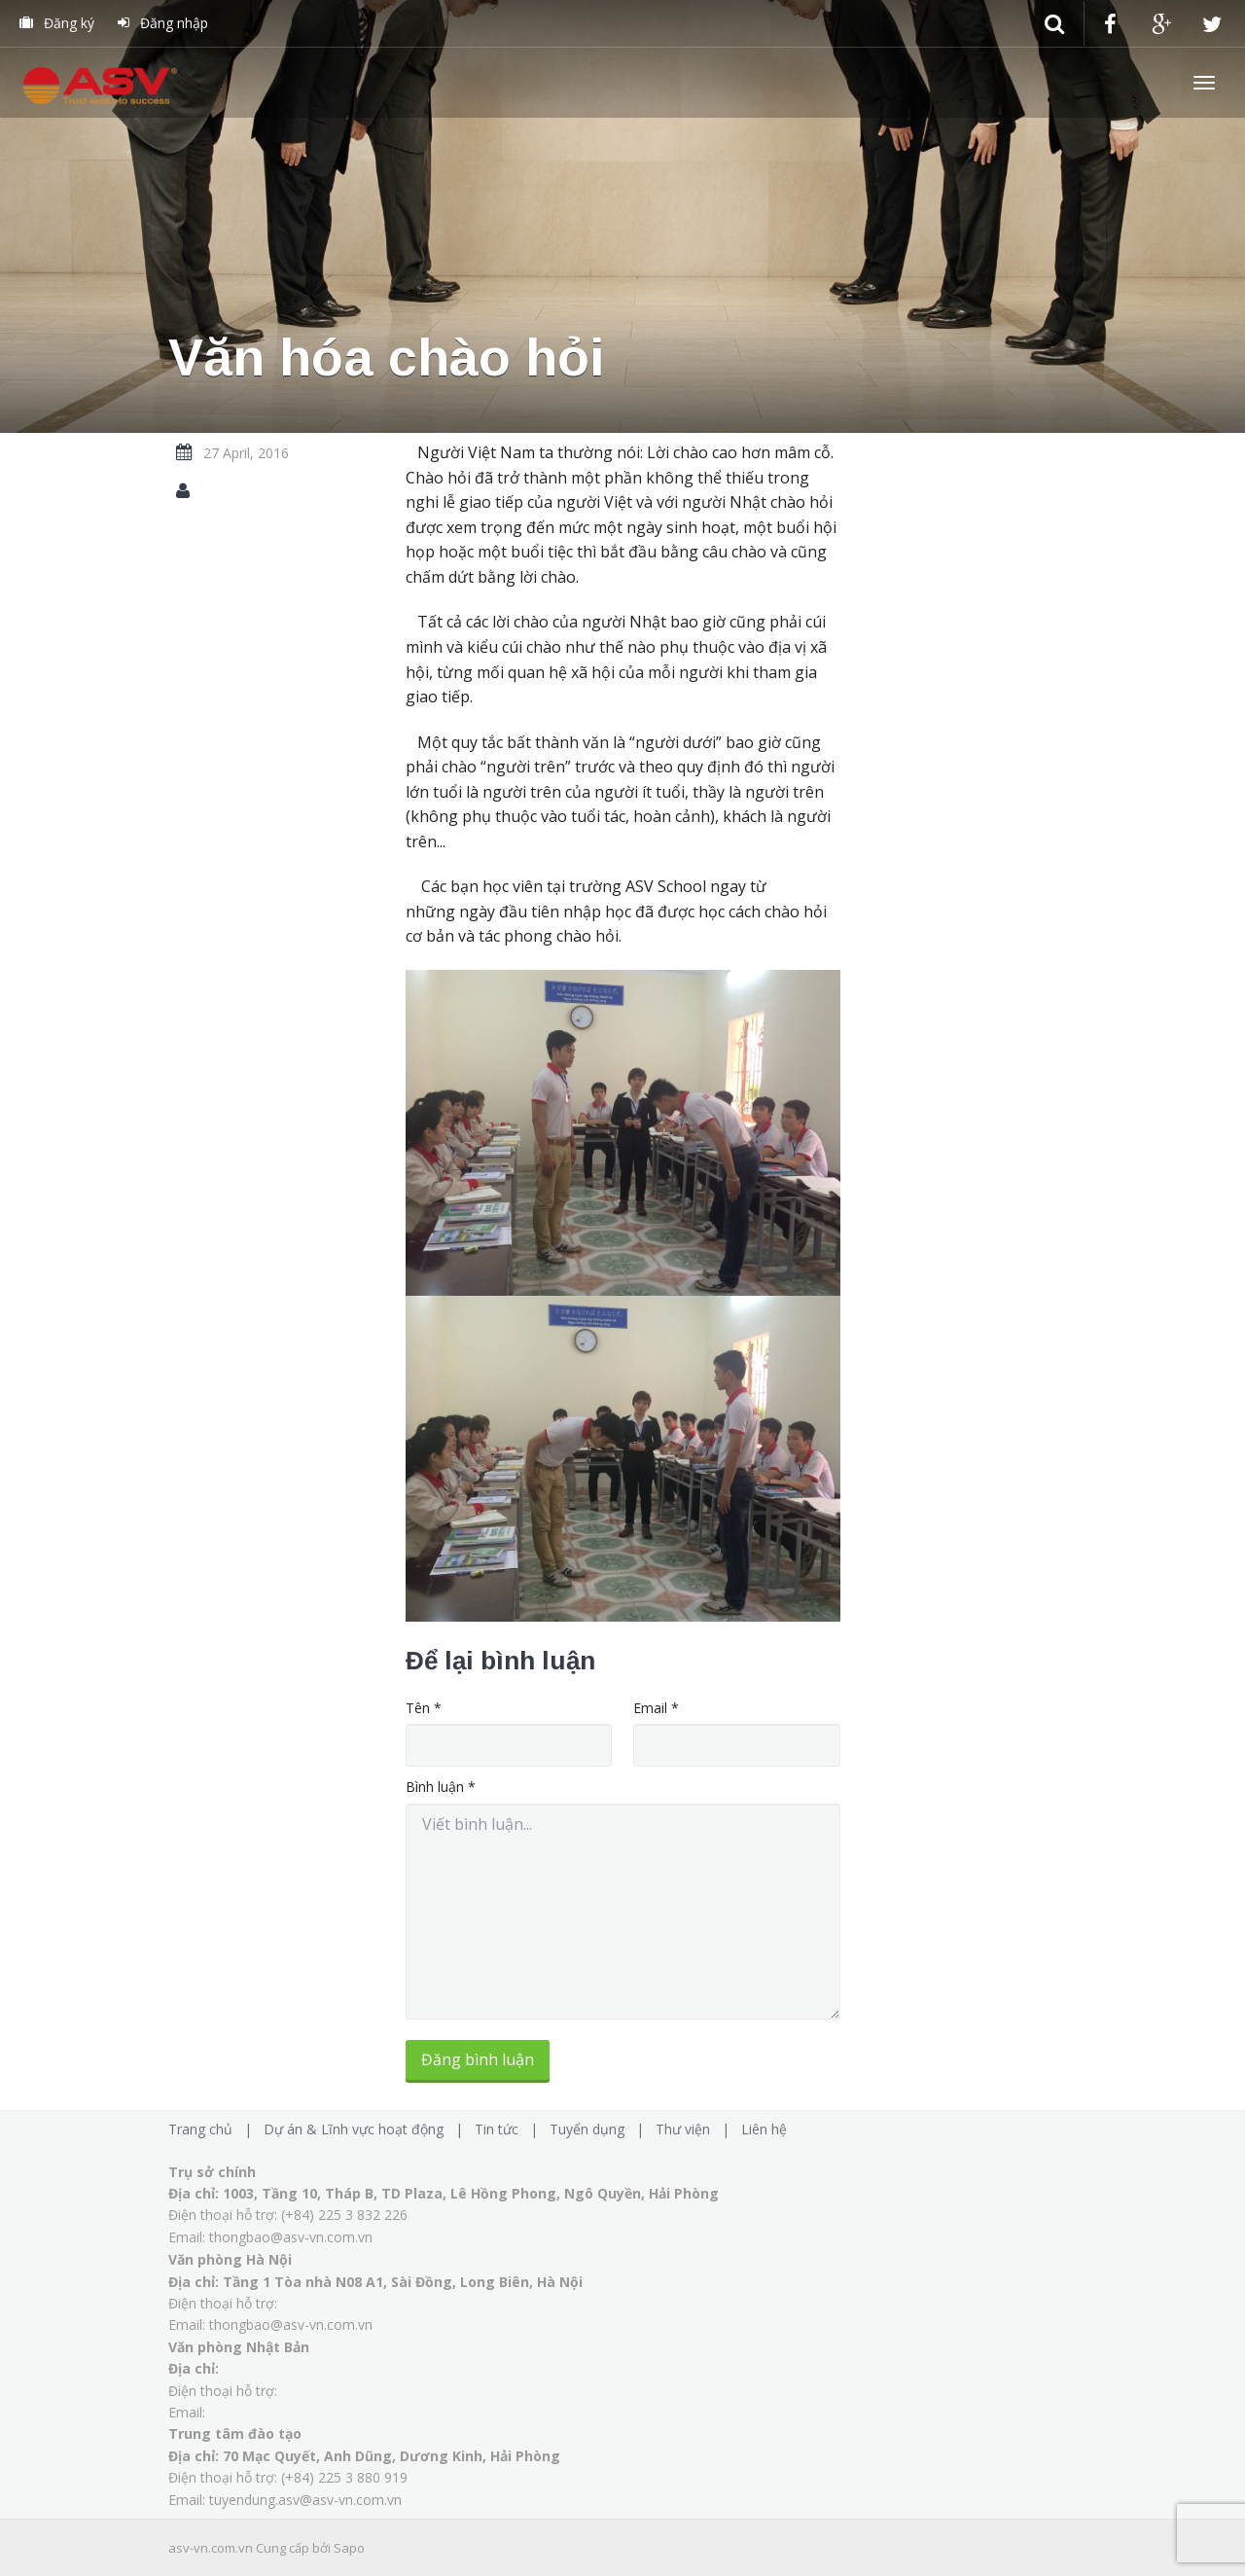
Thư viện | (696, 2129)
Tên (424, 1708)
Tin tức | (510, 2129)
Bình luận (441, 1786)
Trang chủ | (214, 2129)
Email (656, 1708)
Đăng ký (56, 23)
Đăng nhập (163, 23)
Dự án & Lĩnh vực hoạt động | (367, 2129)
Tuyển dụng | (601, 2129)
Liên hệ (764, 2129)
